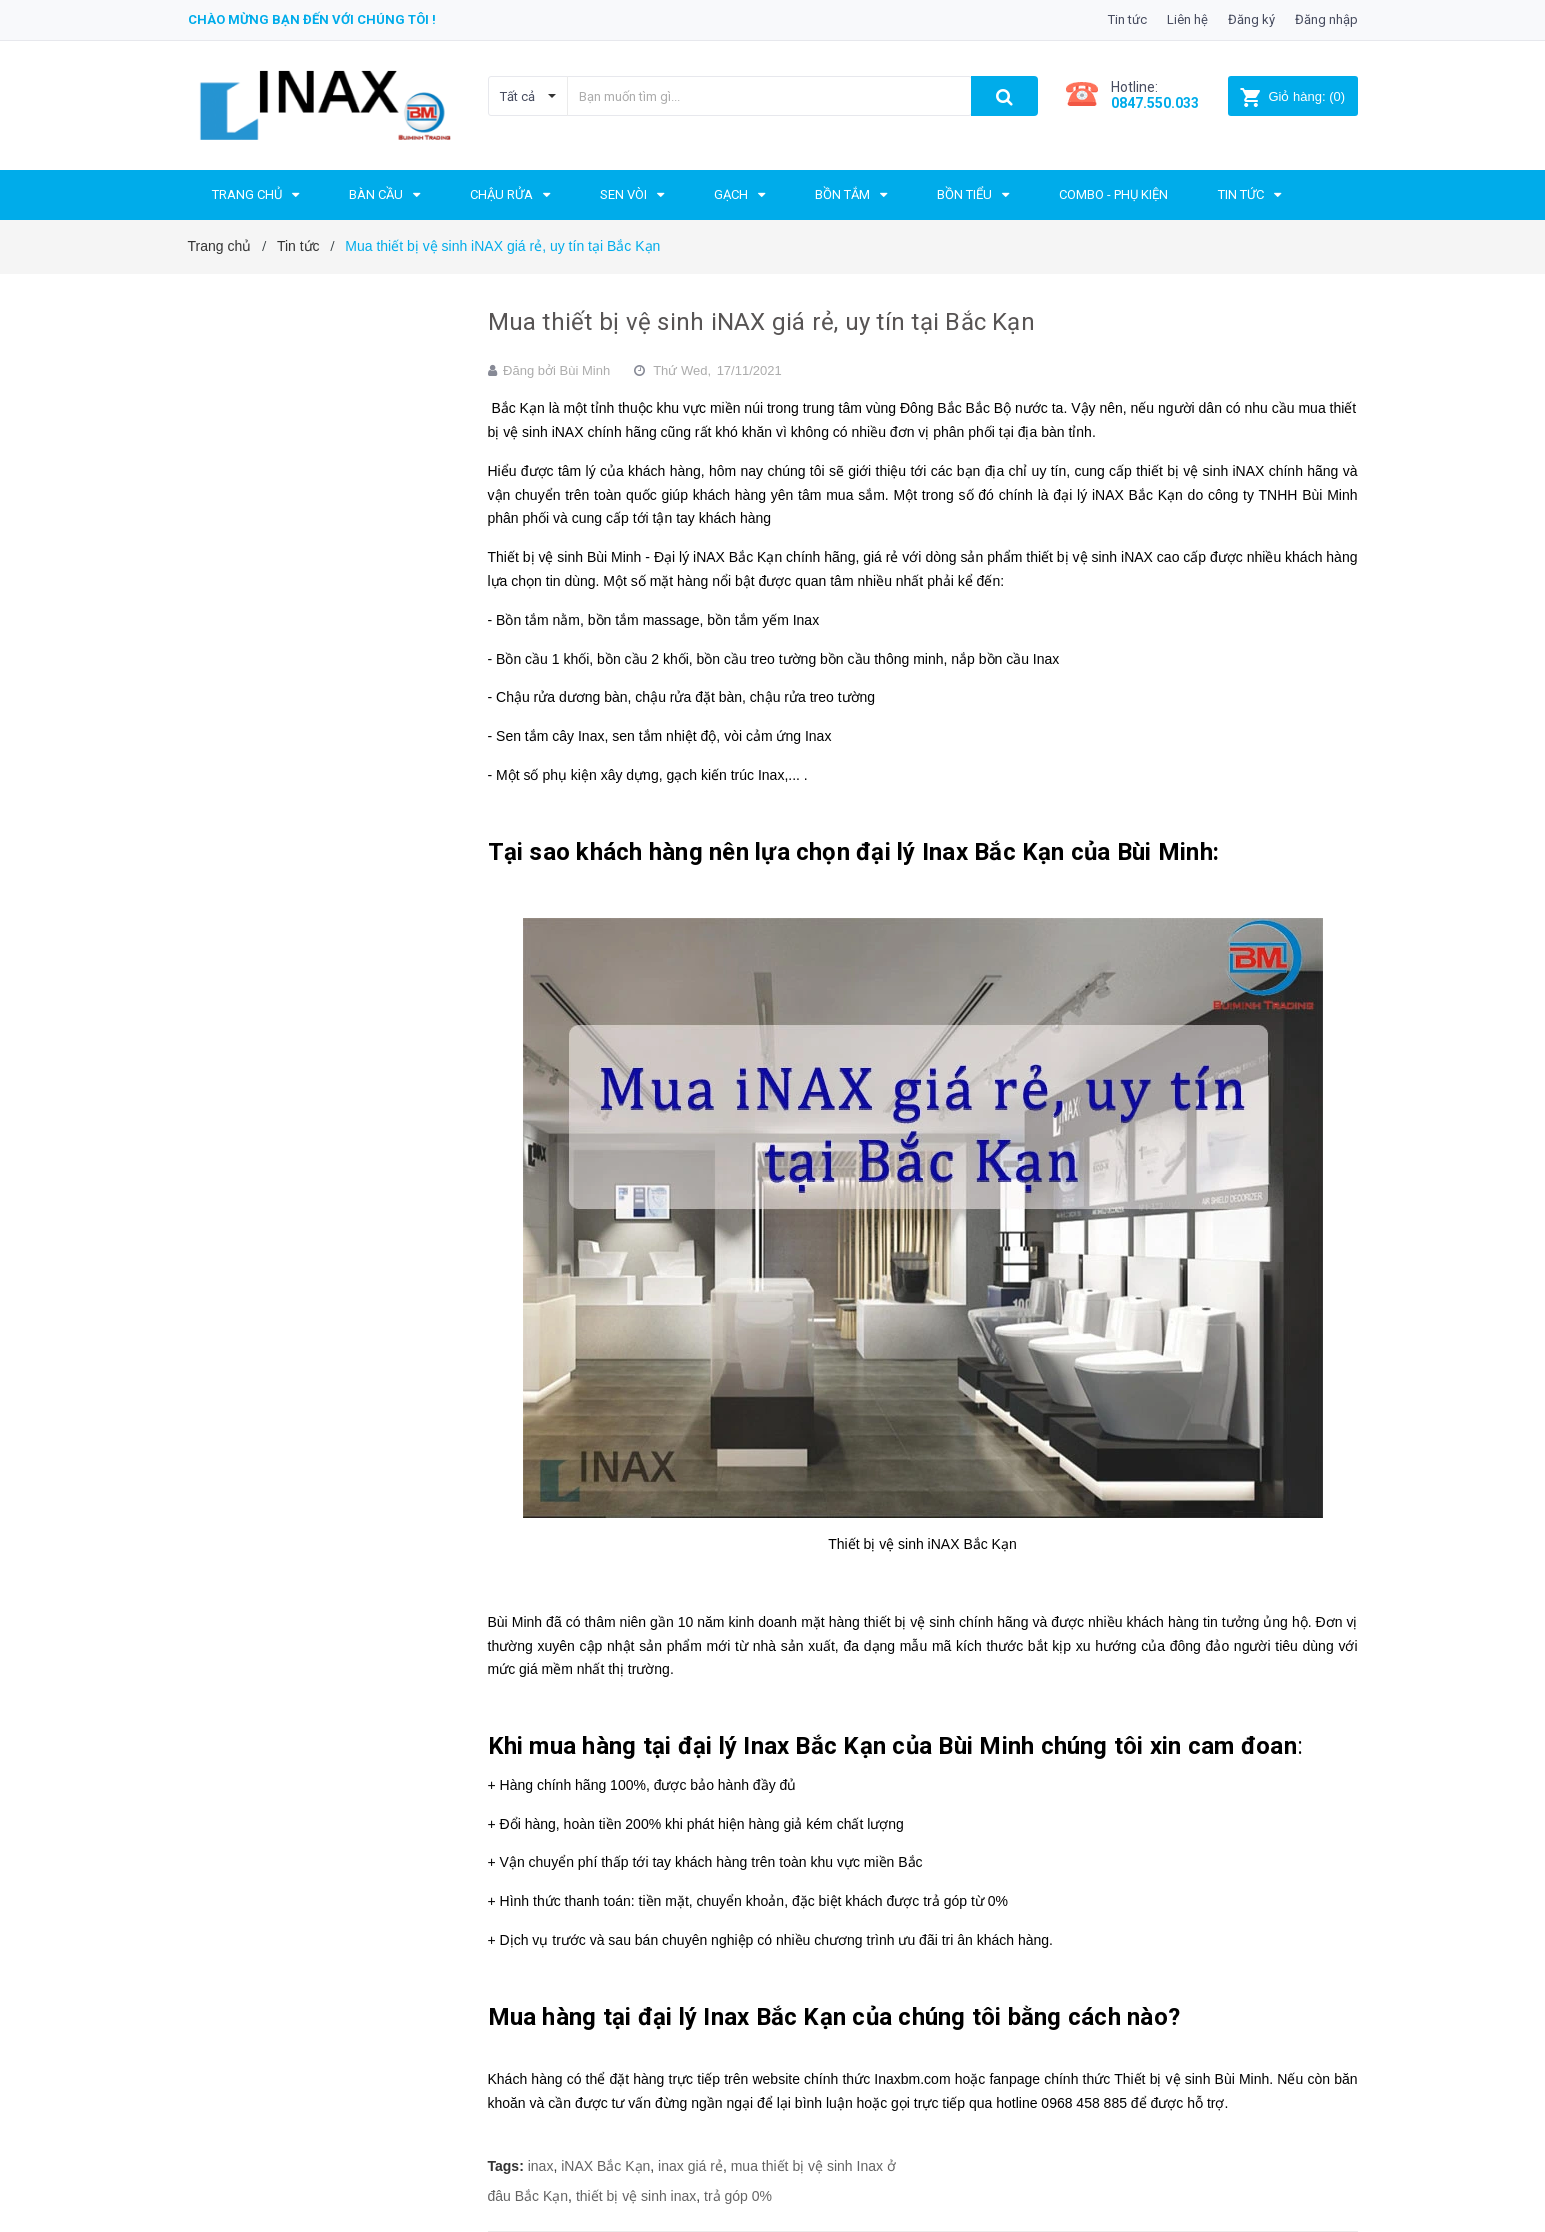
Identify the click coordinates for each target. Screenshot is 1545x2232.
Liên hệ (1187, 19)
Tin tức (1127, 19)
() (1292, 96)
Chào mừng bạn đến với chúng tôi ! (312, 19)
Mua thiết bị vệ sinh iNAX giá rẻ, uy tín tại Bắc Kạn (761, 322)
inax (541, 2166)
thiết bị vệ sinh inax (636, 2196)
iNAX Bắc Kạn (605, 2166)
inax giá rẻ (690, 2166)
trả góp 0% (738, 2196)
